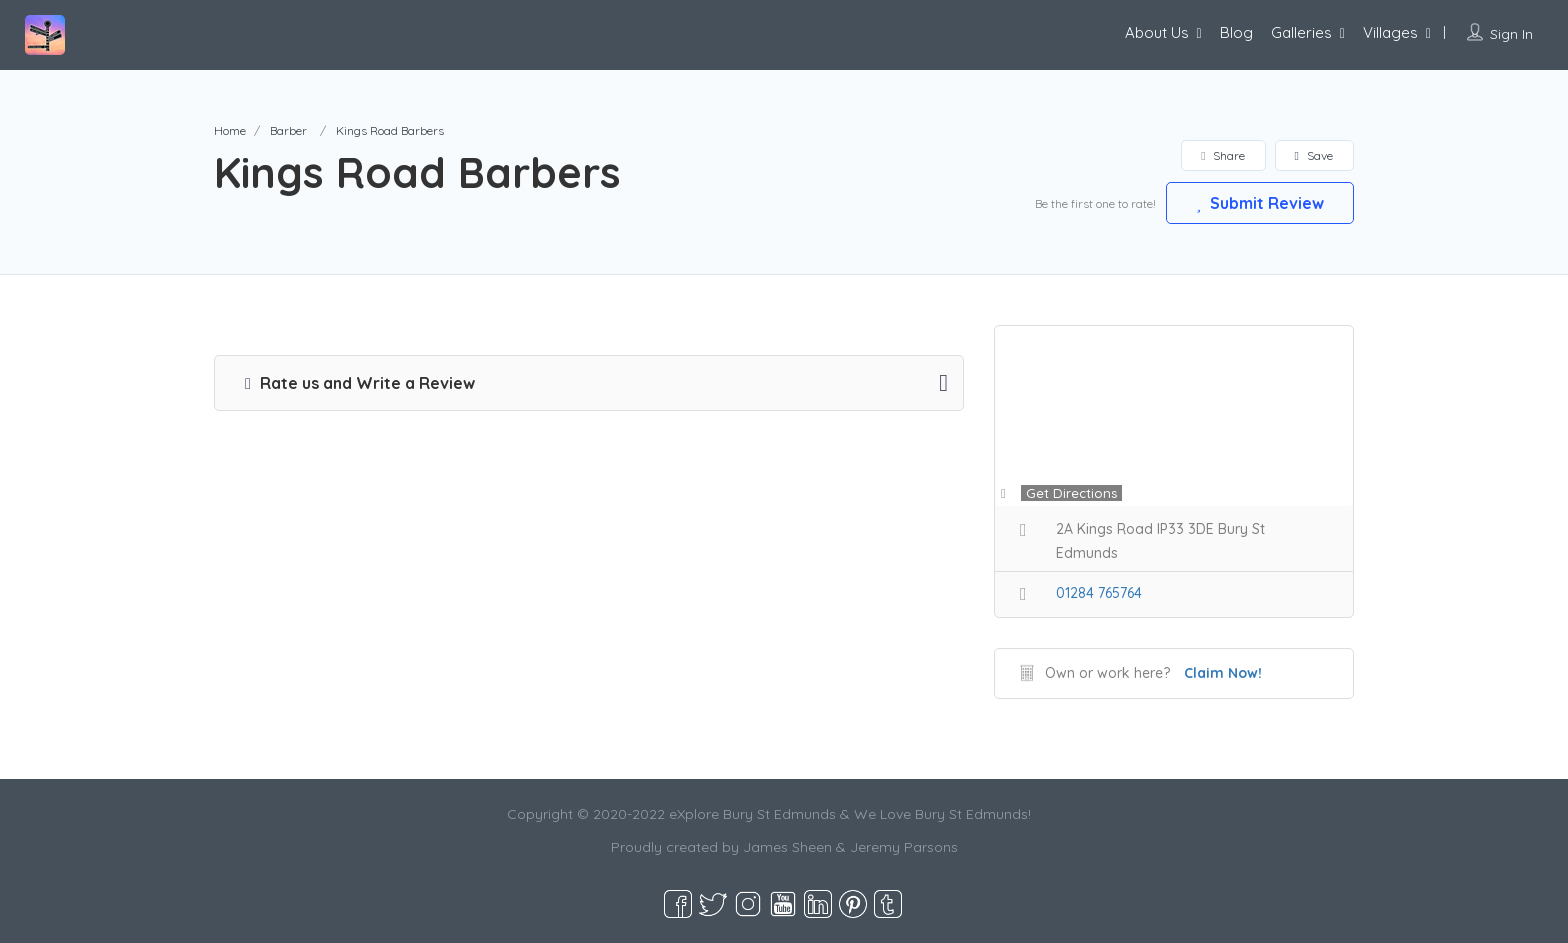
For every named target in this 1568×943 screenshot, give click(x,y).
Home (230, 130)
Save (1314, 155)
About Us (1157, 32)
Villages (1390, 32)
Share (1222, 155)
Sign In (1511, 34)
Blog (1236, 32)
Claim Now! (1223, 673)
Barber (288, 130)
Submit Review (1259, 202)
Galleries (1301, 32)
